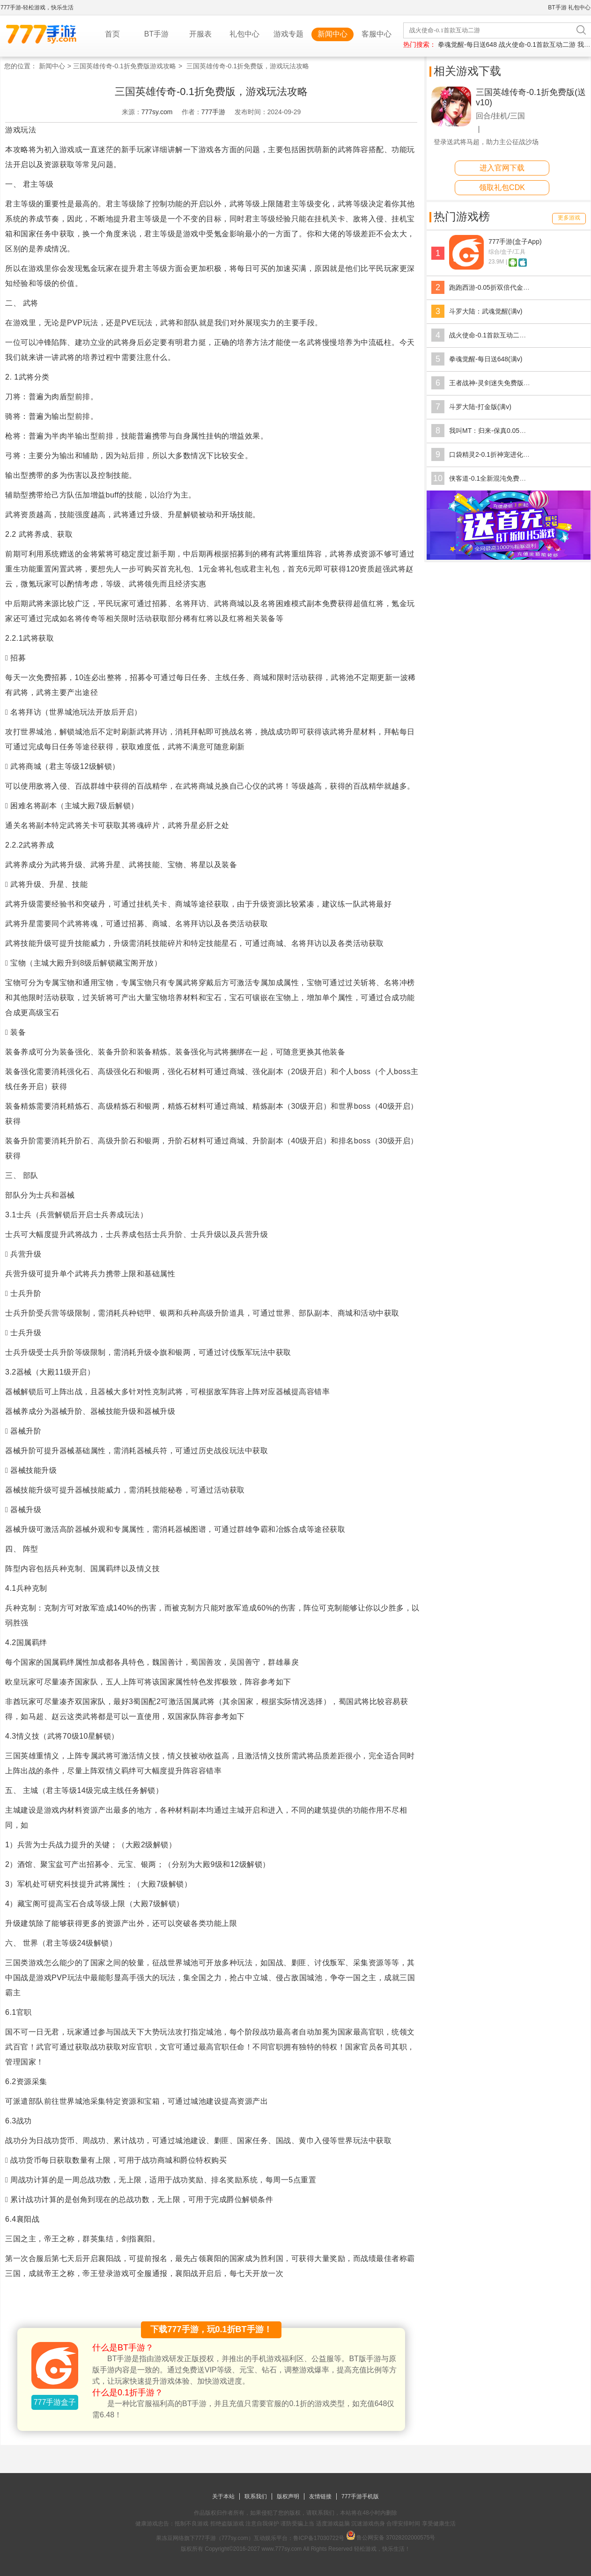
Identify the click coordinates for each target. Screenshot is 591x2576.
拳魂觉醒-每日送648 (467, 44)
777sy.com (157, 112)
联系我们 (255, 2496)
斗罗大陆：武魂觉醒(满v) (485, 311)
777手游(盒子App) (515, 241)
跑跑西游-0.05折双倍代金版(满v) (496, 287)
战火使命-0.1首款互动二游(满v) (494, 335)
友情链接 (320, 2496)
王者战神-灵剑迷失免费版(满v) (493, 383)
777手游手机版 (360, 2496)
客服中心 (377, 34)
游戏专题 (288, 34)
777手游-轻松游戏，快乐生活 (37, 7)
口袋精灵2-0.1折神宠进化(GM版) (497, 454)
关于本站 (223, 2496)
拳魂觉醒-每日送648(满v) (485, 359)
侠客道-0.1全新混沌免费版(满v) (494, 478)
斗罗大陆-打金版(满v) (480, 406)
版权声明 (288, 2496)
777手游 (213, 112)
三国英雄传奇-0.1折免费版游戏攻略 (124, 66)
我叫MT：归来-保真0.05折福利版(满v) (504, 430)
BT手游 (557, 7)
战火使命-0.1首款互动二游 (537, 44)
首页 (112, 34)
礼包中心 (579, 7)
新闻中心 (332, 34)
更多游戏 (569, 217)
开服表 (200, 34)
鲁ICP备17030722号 (318, 2538)
